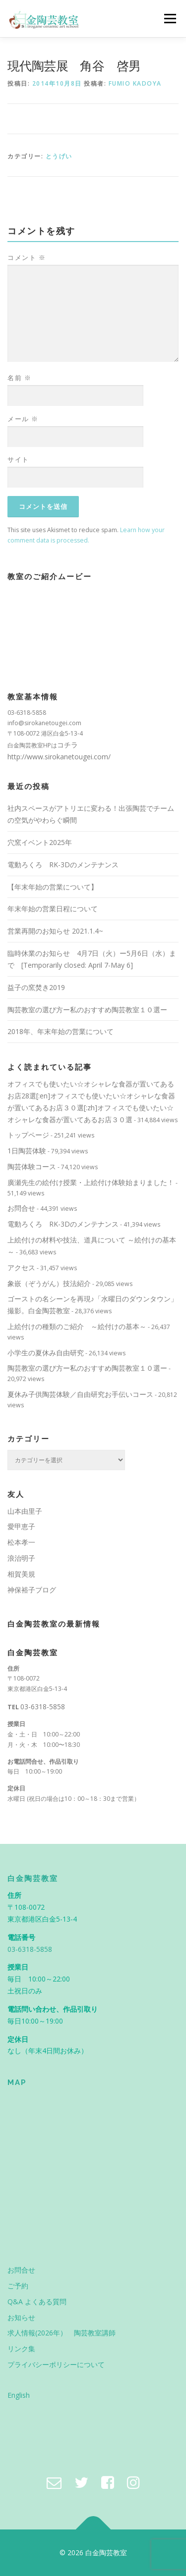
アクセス (21, 1267)
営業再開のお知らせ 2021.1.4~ (55, 931)
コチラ (67, 744)
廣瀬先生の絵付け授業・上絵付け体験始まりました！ (90, 1182)
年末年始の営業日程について (52, 908)
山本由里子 (24, 1511)
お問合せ (21, 1208)
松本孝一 (21, 1542)
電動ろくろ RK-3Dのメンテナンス (63, 864)
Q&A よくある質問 (36, 2301)
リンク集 (21, 2348)
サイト (18, 459)
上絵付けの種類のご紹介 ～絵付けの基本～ (76, 1326)
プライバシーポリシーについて (56, 2364)
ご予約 (17, 2285)
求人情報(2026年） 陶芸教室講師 (61, 2332)
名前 (19, 377)
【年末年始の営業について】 (52, 887)
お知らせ (21, 2317)
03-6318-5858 (42, 1706)
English (18, 2395)
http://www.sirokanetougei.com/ (59, 756)
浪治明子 (21, 1558)
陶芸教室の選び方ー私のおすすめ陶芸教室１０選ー (87, 1009)
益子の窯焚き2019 (36, 987)
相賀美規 (21, 1574)
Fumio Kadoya (135, 83)
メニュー (170, 18)
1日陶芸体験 (26, 1150)
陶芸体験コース (31, 1166)
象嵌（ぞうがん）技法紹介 (49, 1283)
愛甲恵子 (21, 1526)
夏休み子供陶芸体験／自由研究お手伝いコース (80, 1394)
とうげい (59, 156)
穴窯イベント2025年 (39, 842)
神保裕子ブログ (31, 1589)
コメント (26, 257)
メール (23, 418)
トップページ (28, 1134)
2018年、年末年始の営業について (60, 1031)
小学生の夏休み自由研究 (45, 1352)
